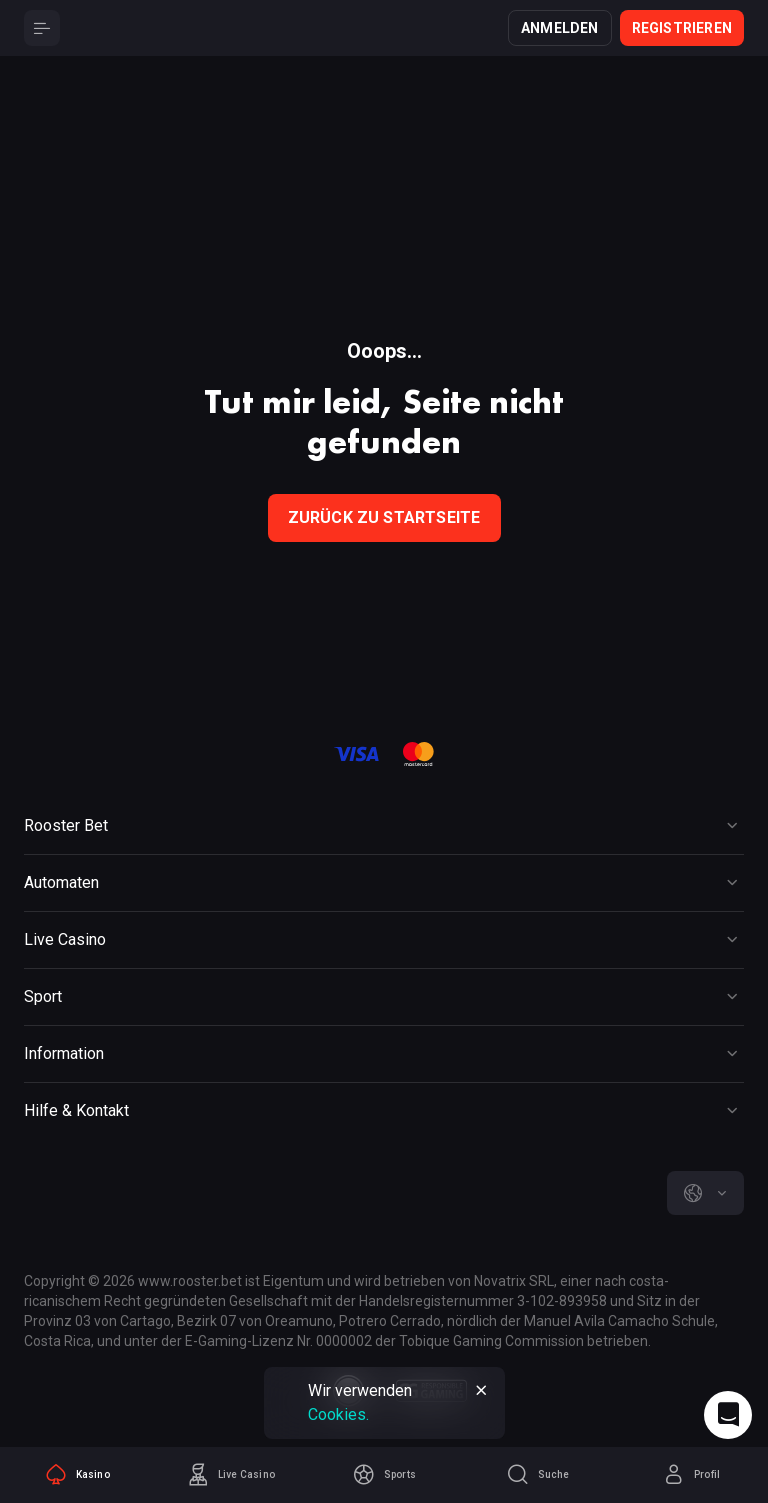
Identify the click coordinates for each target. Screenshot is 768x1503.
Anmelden (560, 28)
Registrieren (682, 28)
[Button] (42, 28)
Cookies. (338, 1414)
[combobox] (705, 1193)
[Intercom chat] (728, 1415)
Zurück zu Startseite (384, 517)
